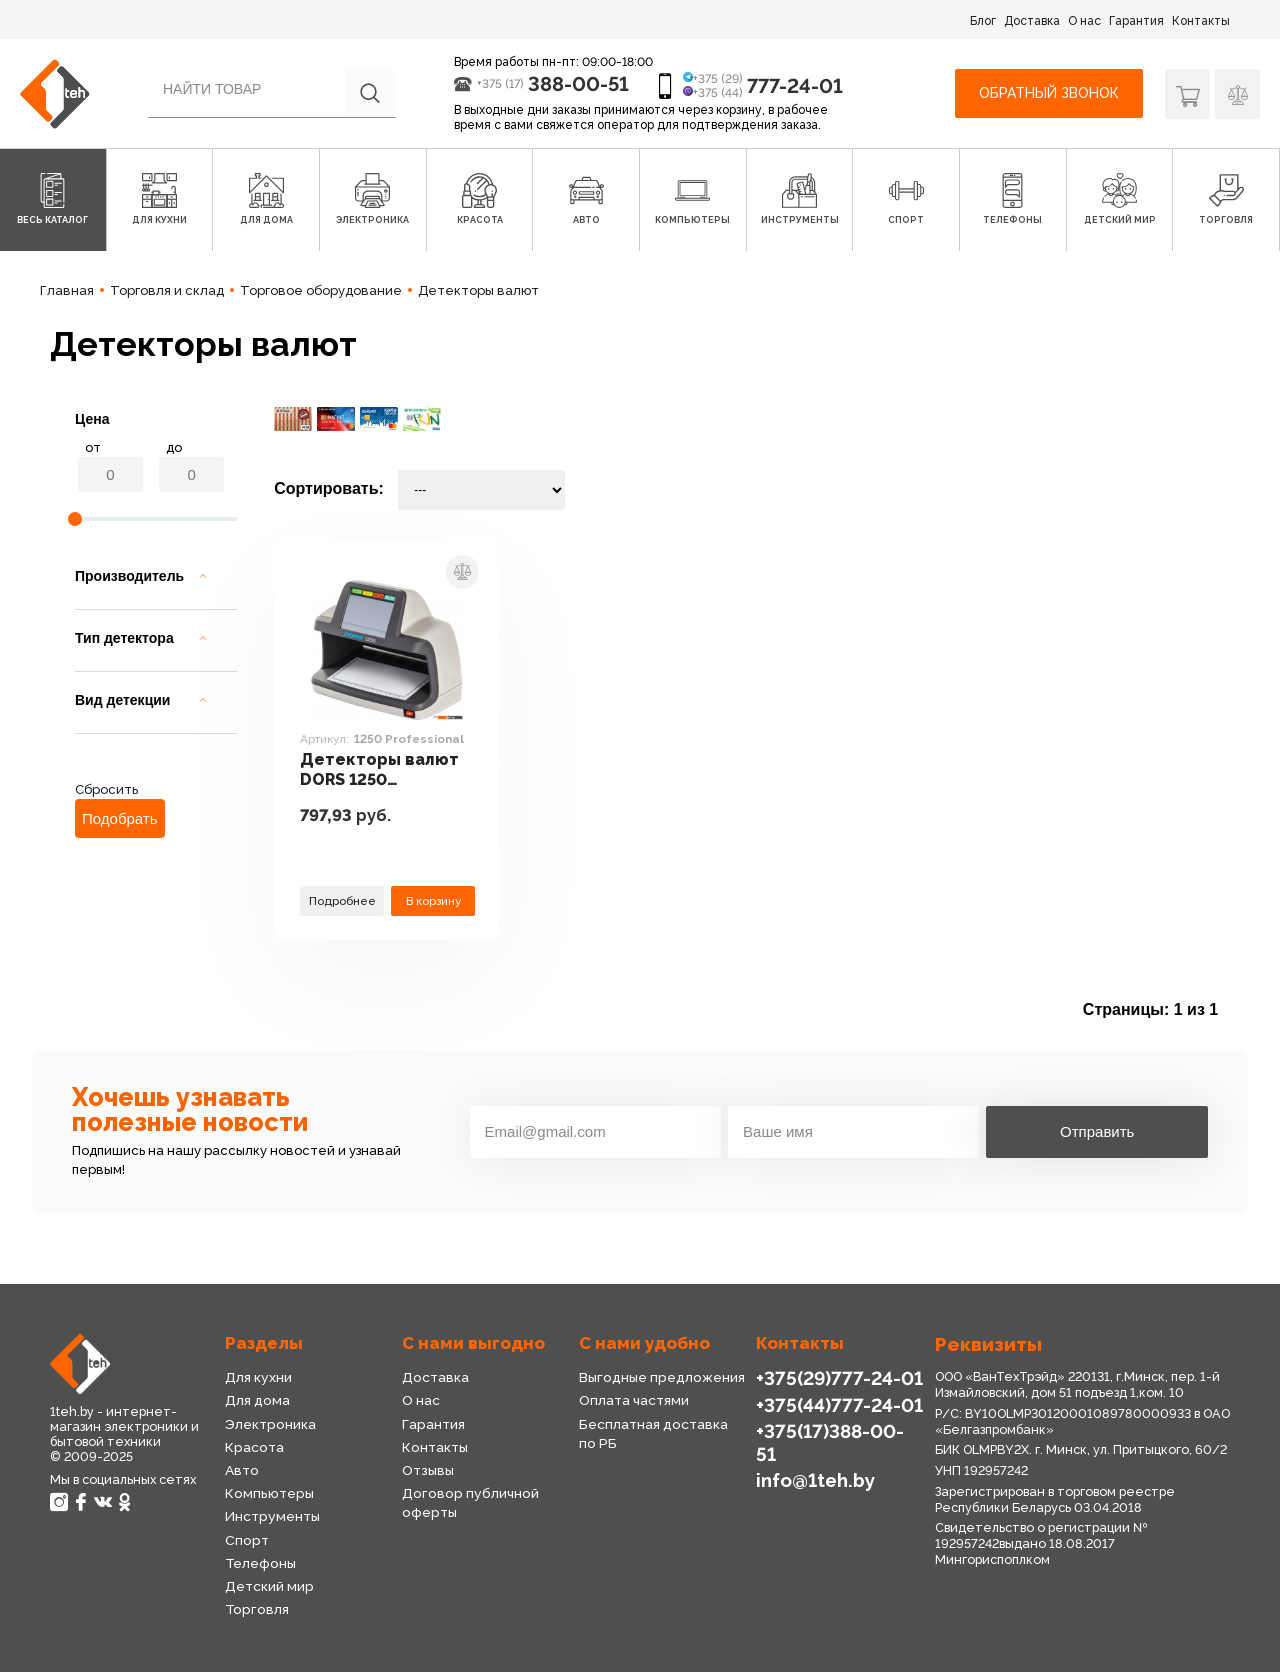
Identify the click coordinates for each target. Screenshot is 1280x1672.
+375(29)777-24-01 (839, 1378)
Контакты (1201, 21)
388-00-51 (578, 84)
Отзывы (428, 1470)
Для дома (257, 1400)
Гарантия (1136, 21)
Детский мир (269, 1586)
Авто (242, 1470)
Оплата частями (634, 1400)
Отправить (1097, 1131)
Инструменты (272, 1516)
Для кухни (258, 1377)
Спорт (247, 1540)
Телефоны (260, 1563)
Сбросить (106, 789)
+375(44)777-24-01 (839, 1405)
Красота (254, 1447)
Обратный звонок (1049, 93)
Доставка (1032, 21)
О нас (1084, 21)
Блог (983, 21)
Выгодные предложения (662, 1377)
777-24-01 (795, 86)
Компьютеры (269, 1493)
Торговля (257, 1609)
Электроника (270, 1424)
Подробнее (342, 901)
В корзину (433, 901)
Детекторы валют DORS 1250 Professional (379, 771)
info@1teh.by (815, 1480)
